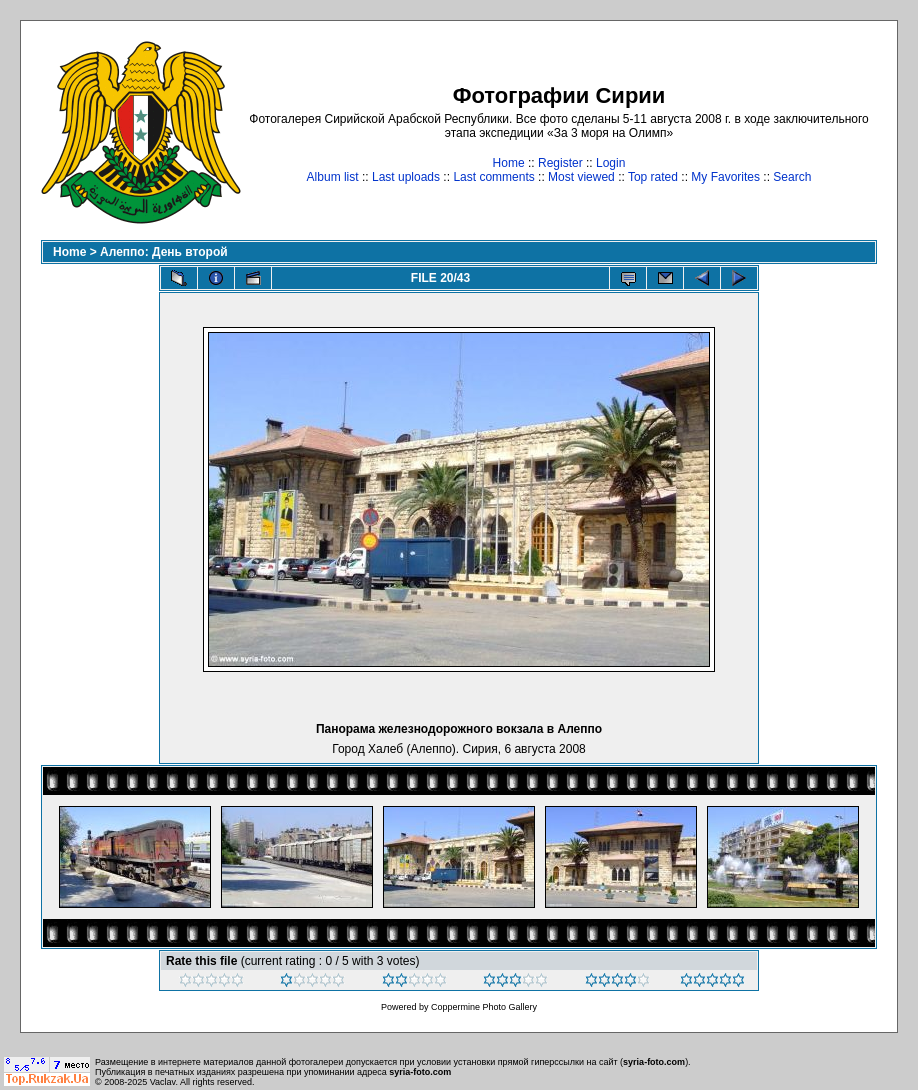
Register (560, 163)
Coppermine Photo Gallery (484, 1007)
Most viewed (581, 177)
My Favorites (725, 177)
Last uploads (406, 177)
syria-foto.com (654, 1062)
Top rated (653, 177)
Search (792, 177)
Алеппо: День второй (164, 252)
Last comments (493, 177)
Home (509, 163)
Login (610, 163)
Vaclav (163, 1082)
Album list (333, 177)
